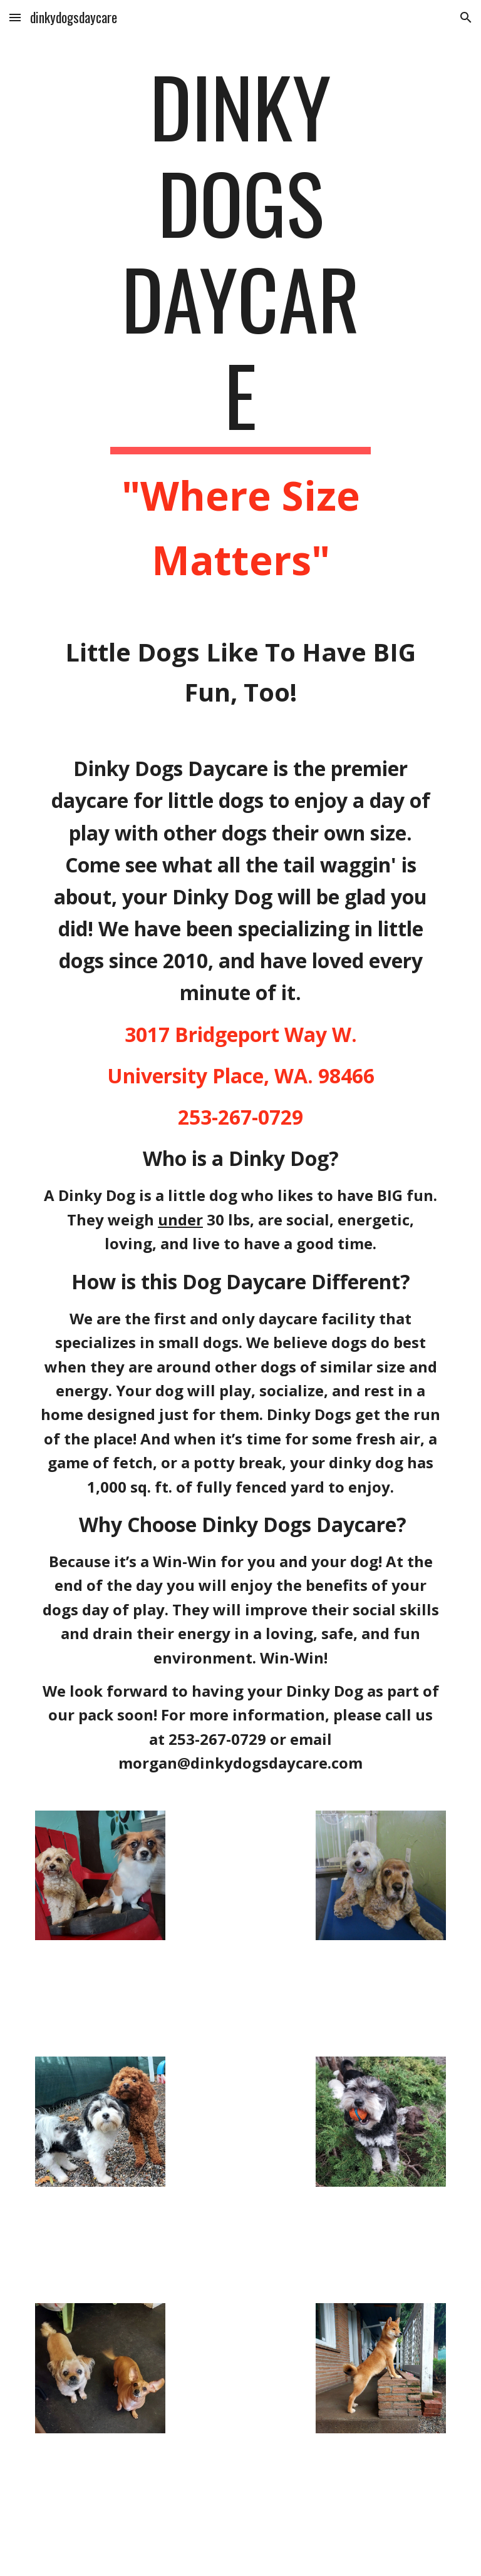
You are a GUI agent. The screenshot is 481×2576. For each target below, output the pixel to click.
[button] (15, 17)
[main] (240, 325)
